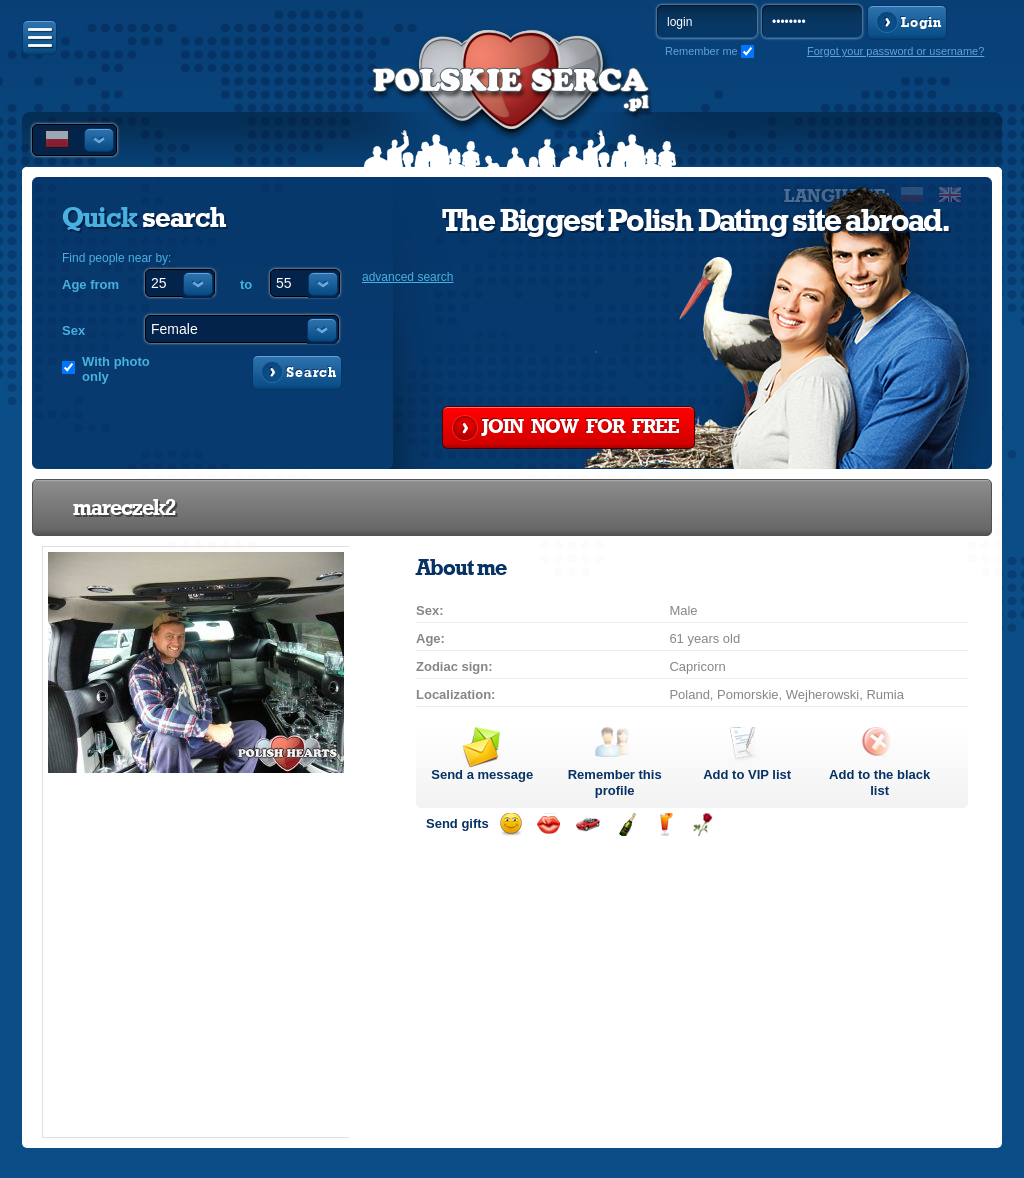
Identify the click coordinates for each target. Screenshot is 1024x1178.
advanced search (407, 277)
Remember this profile (615, 782)
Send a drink (664, 824)
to (246, 284)
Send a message (482, 774)
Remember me (701, 51)
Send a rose (702, 824)
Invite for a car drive (587, 824)
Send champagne (626, 824)
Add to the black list (879, 782)
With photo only (116, 369)
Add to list (747, 774)
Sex (73, 330)
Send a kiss (548, 824)
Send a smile (510, 824)
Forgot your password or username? (895, 51)
